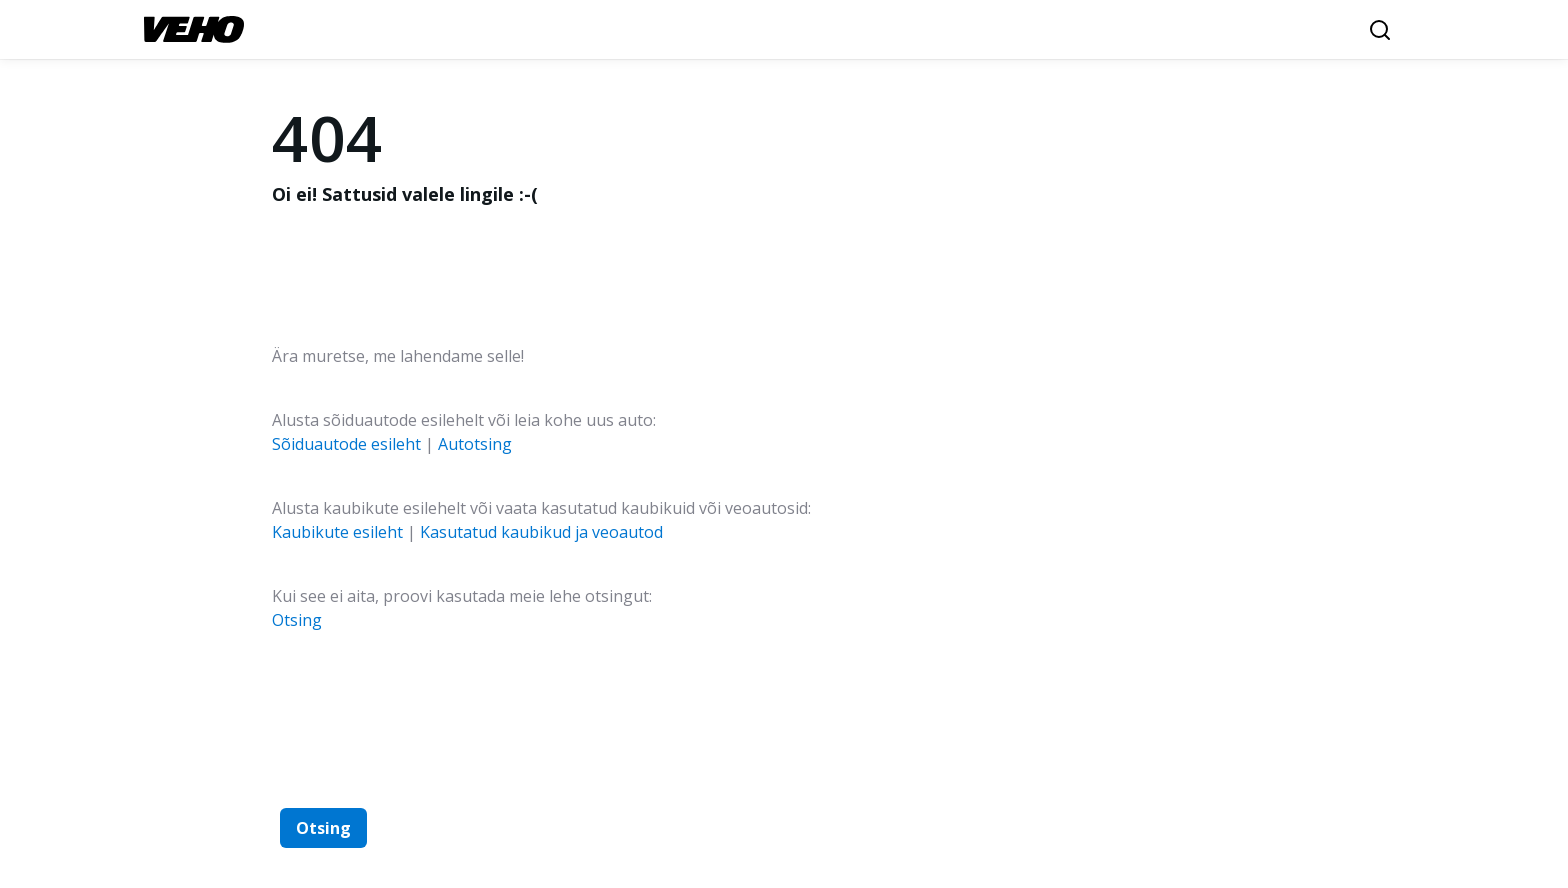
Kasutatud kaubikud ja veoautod (541, 532)
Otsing (297, 620)
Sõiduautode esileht (346, 444)
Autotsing (475, 444)
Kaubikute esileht (337, 532)
